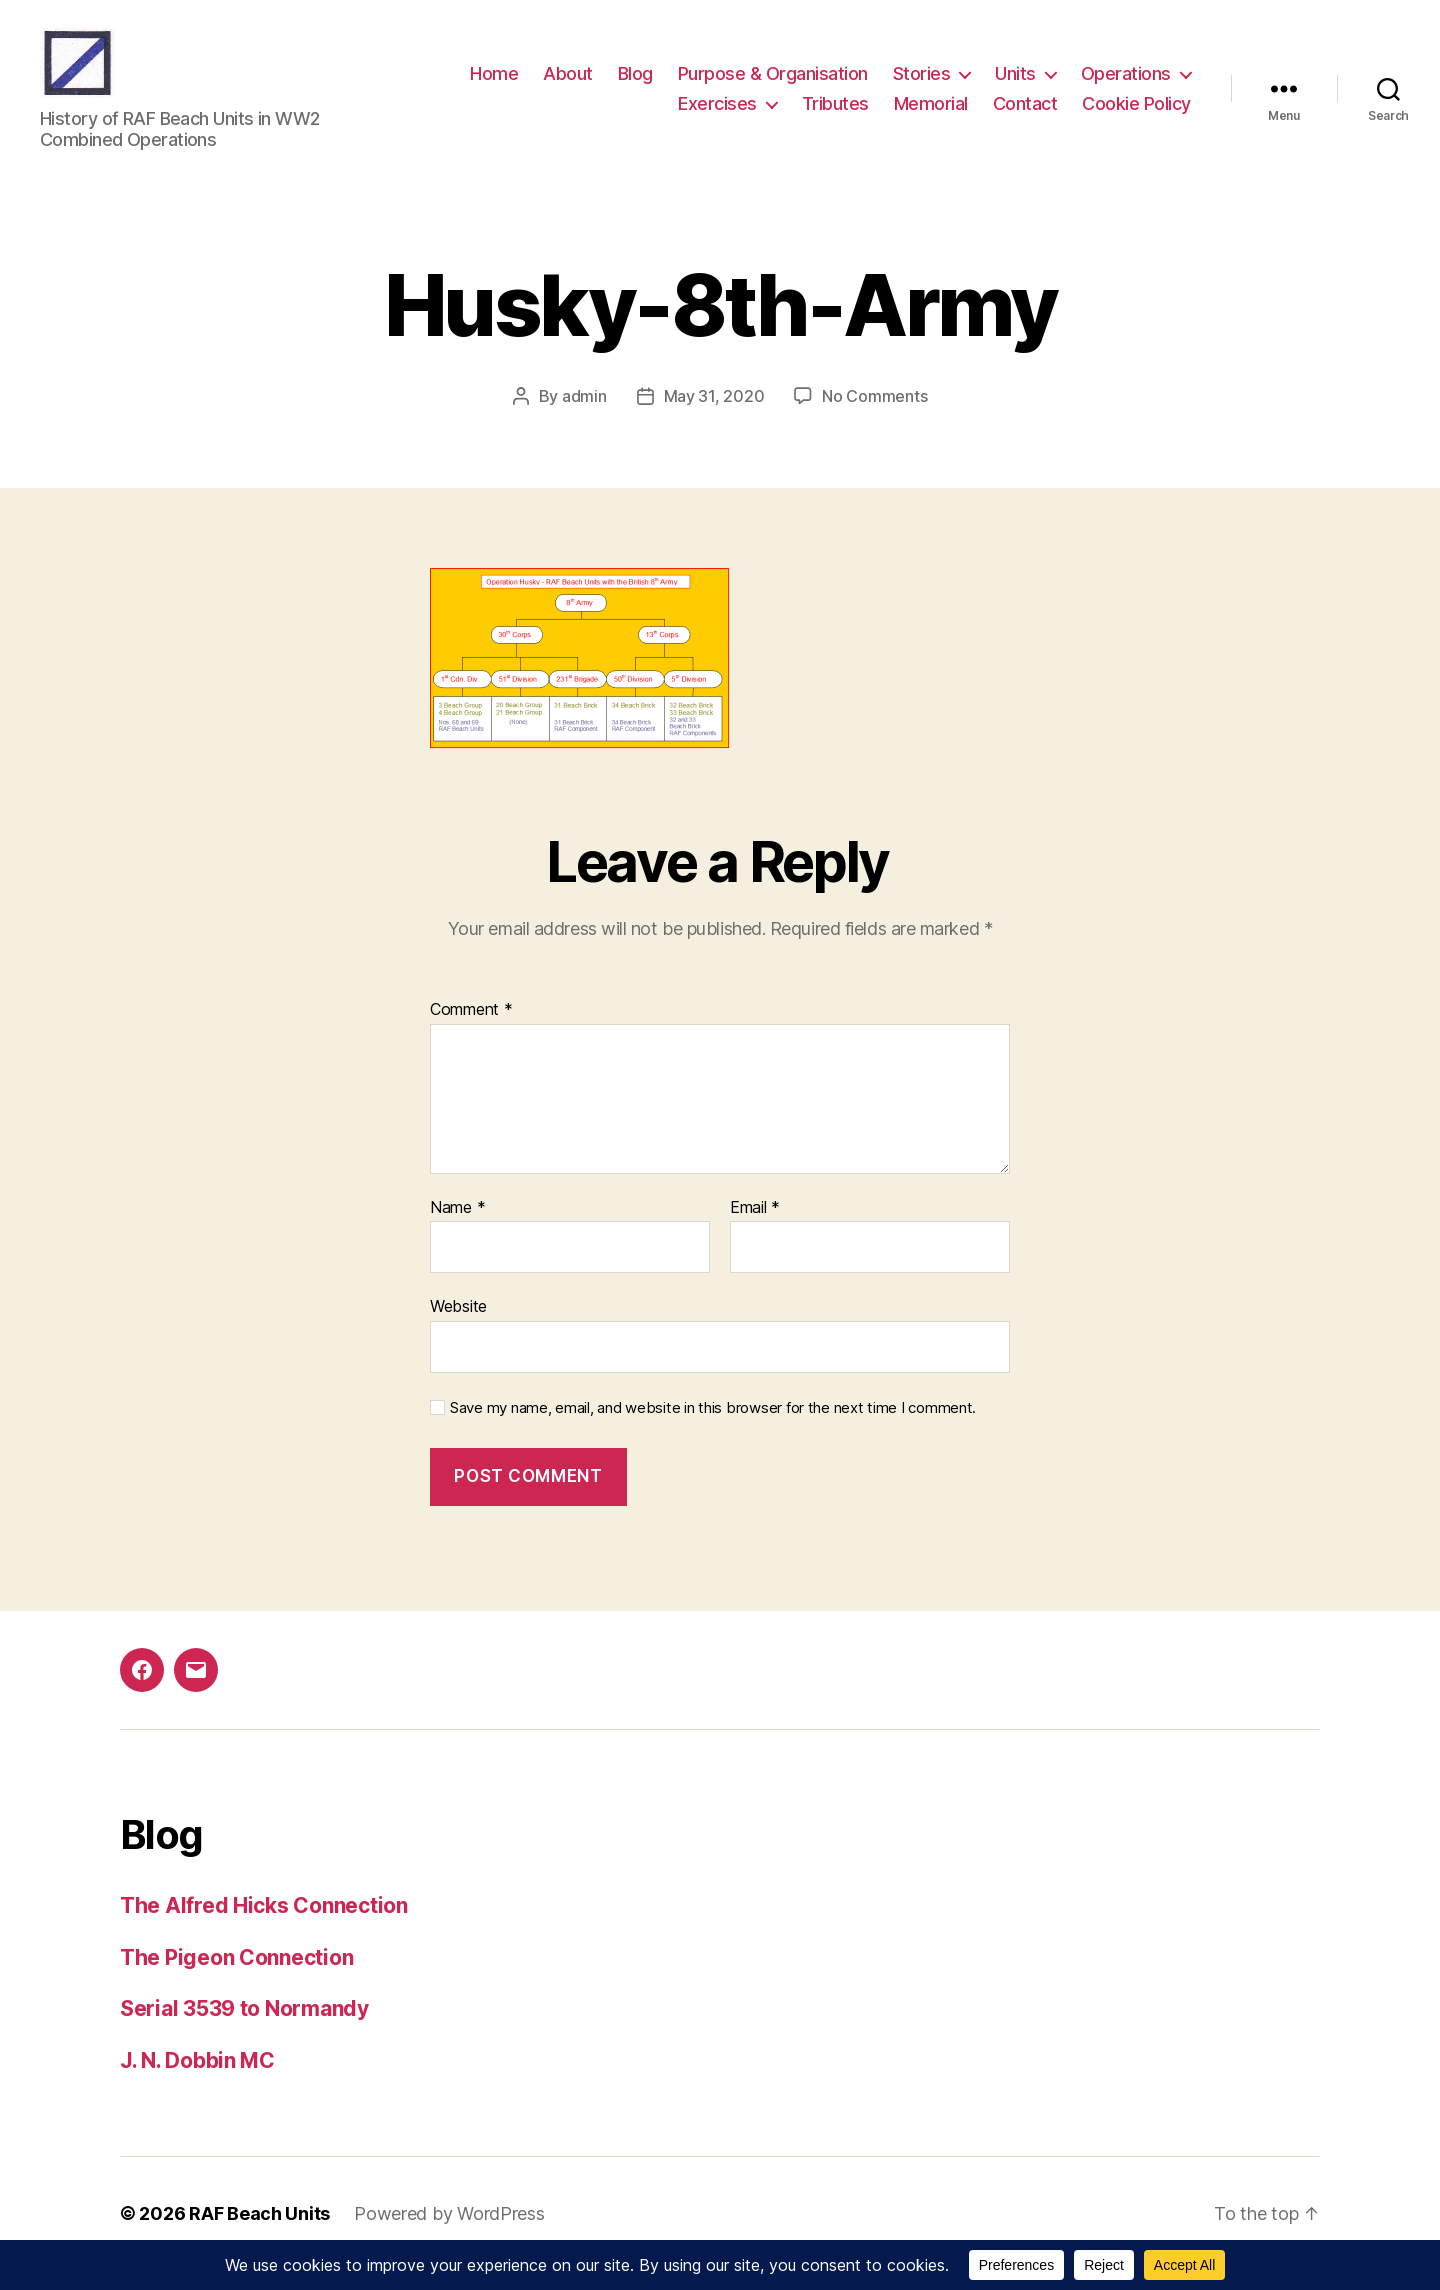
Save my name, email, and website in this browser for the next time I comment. (713, 1428)
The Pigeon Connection (236, 1977)
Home (494, 83)
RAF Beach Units (259, 2233)
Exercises (717, 113)
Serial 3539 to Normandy (244, 2028)
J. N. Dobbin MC (197, 2080)
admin (584, 416)
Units (1015, 83)
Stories (922, 83)
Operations (1126, 83)
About (568, 83)
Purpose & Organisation (773, 83)
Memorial (931, 113)
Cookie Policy (1136, 113)
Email (755, 1228)
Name (457, 1228)
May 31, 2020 (714, 416)
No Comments (874, 416)
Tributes (835, 113)
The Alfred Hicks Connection (264, 1925)
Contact (1025, 113)
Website (458, 1326)
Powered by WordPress (449, 2233)
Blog (635, 83)
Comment (471, 1030)
